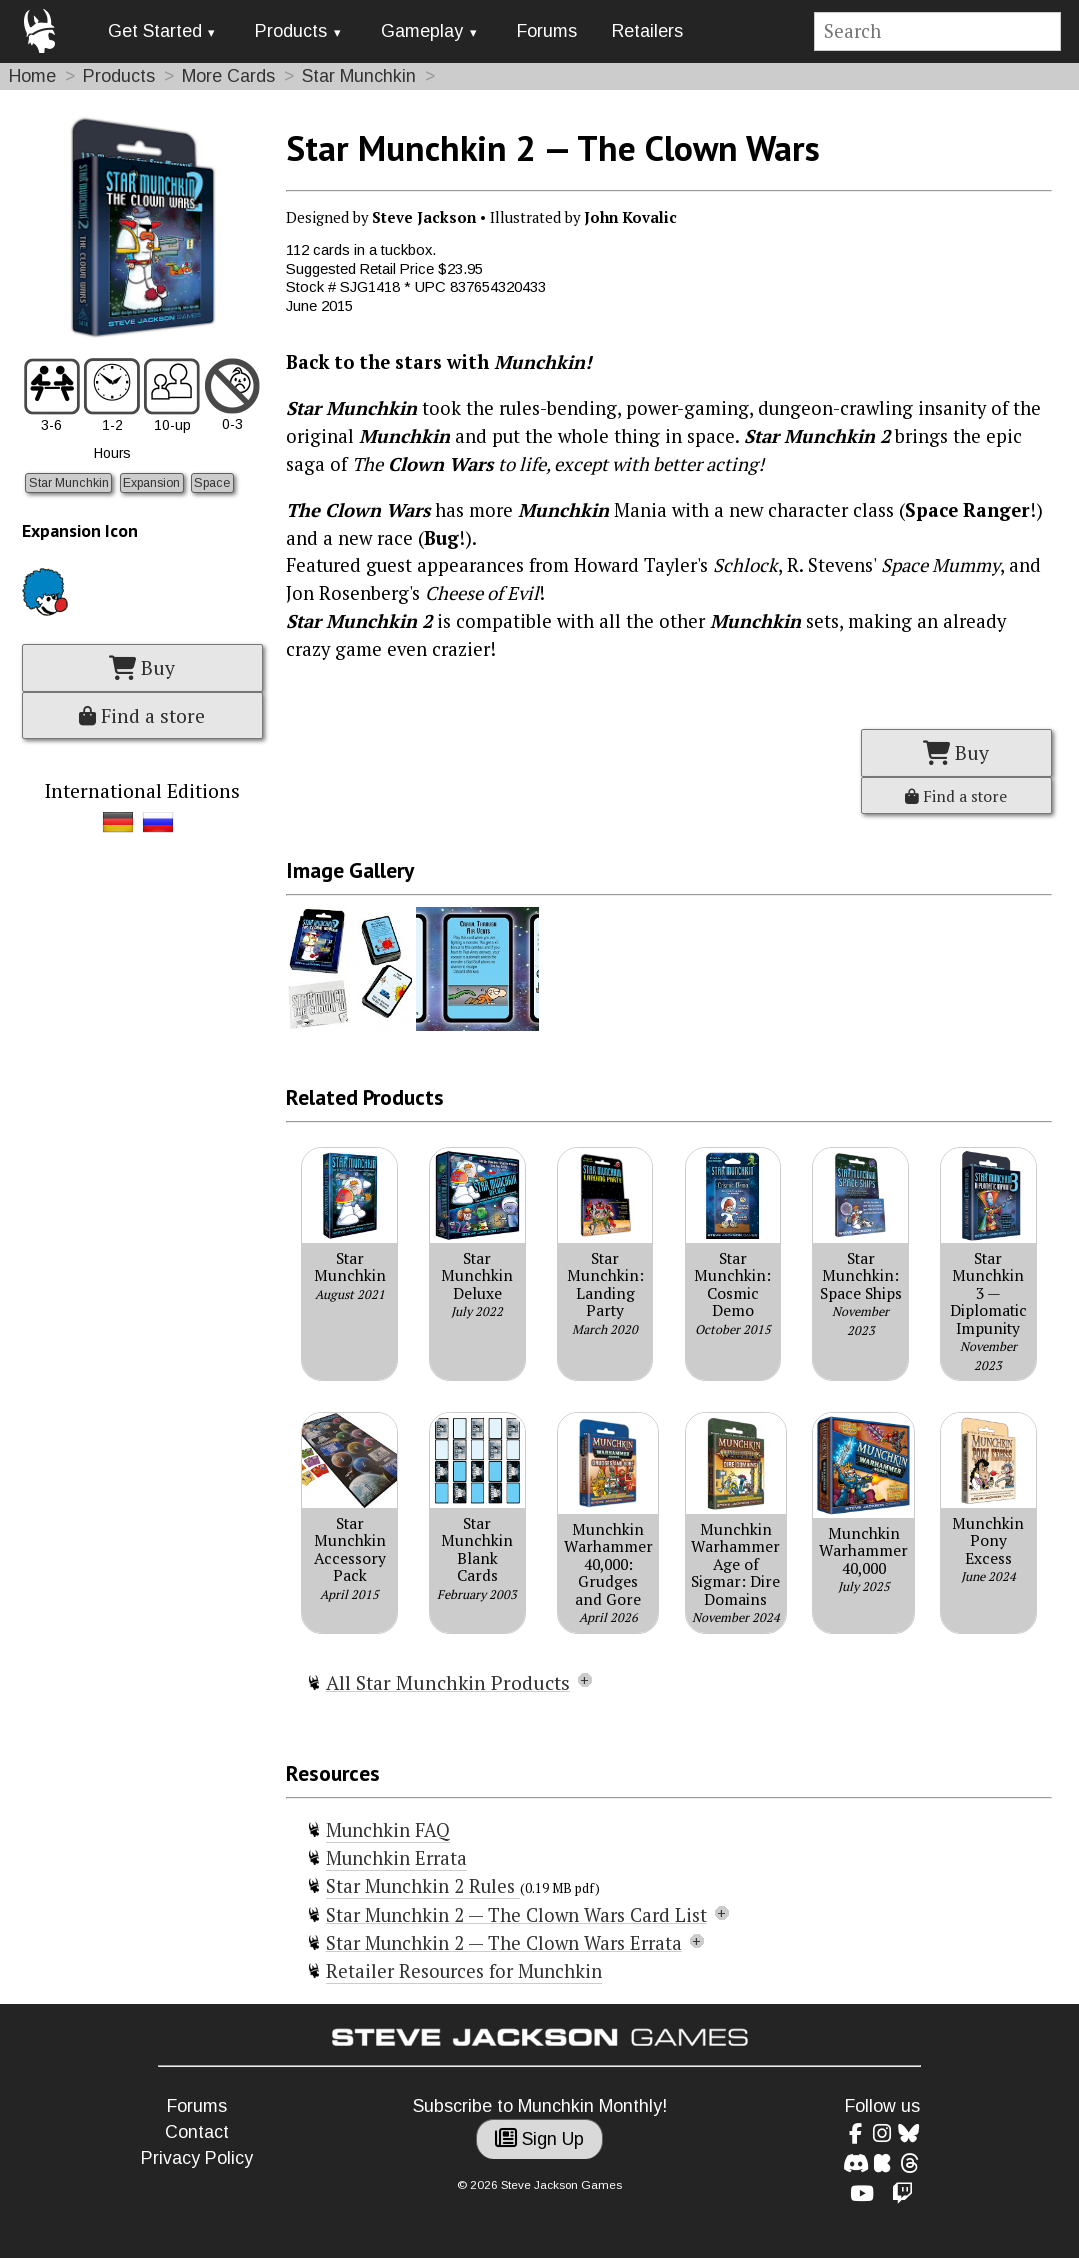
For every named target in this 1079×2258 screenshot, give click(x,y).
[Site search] (938, 31)
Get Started (155, 31)
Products (291, 31)
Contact (197, 2132)
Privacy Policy (197, 2158)
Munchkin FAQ (388, 1830)
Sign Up (539, 2139)
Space (212, 483)
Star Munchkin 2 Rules (423, 1886)
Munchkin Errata (396, 1858)
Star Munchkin (359, 76)
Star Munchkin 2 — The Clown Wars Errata (504, 1943)
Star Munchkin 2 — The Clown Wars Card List (516, 1915)
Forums (547, 31)
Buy (142, 668)
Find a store (142, 716)
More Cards (228, 76)
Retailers (647, 31)
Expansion (151, 483)
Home (32, 76)
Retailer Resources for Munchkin (464, 1971)
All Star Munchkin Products (448, 1683)
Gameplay (422, 31)
